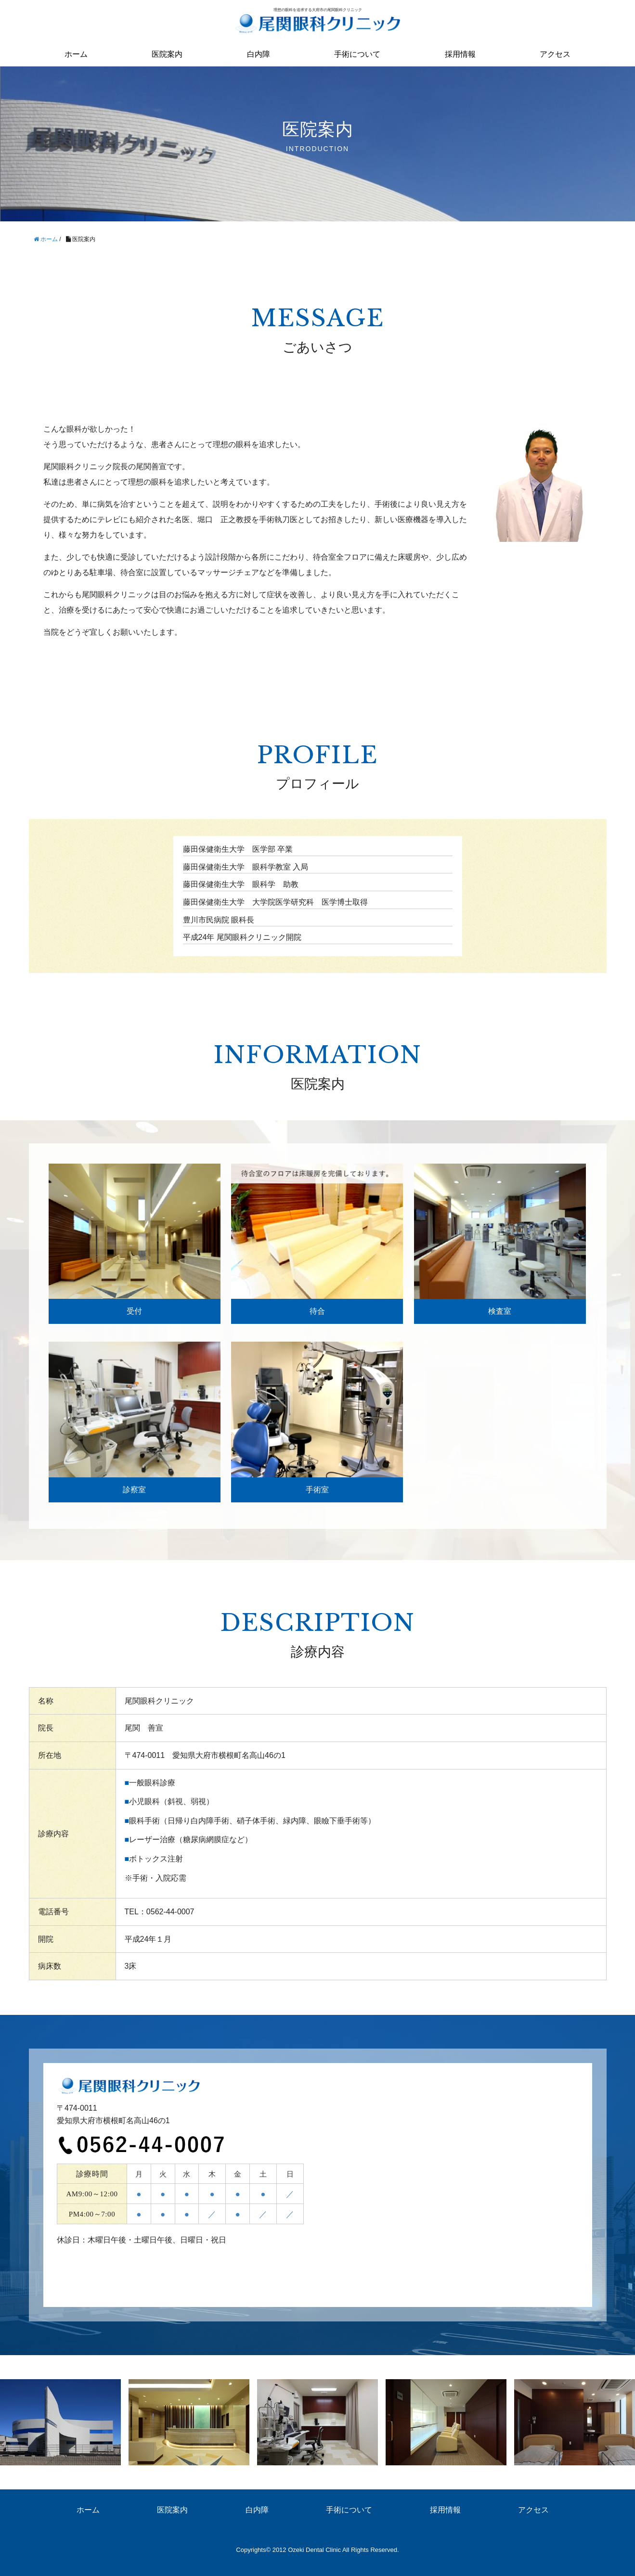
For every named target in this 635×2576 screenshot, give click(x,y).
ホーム (76, 54)
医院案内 (167, 54)
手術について (357, 54)
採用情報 (460, 54)
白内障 (258, 54)
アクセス (555, 54)
